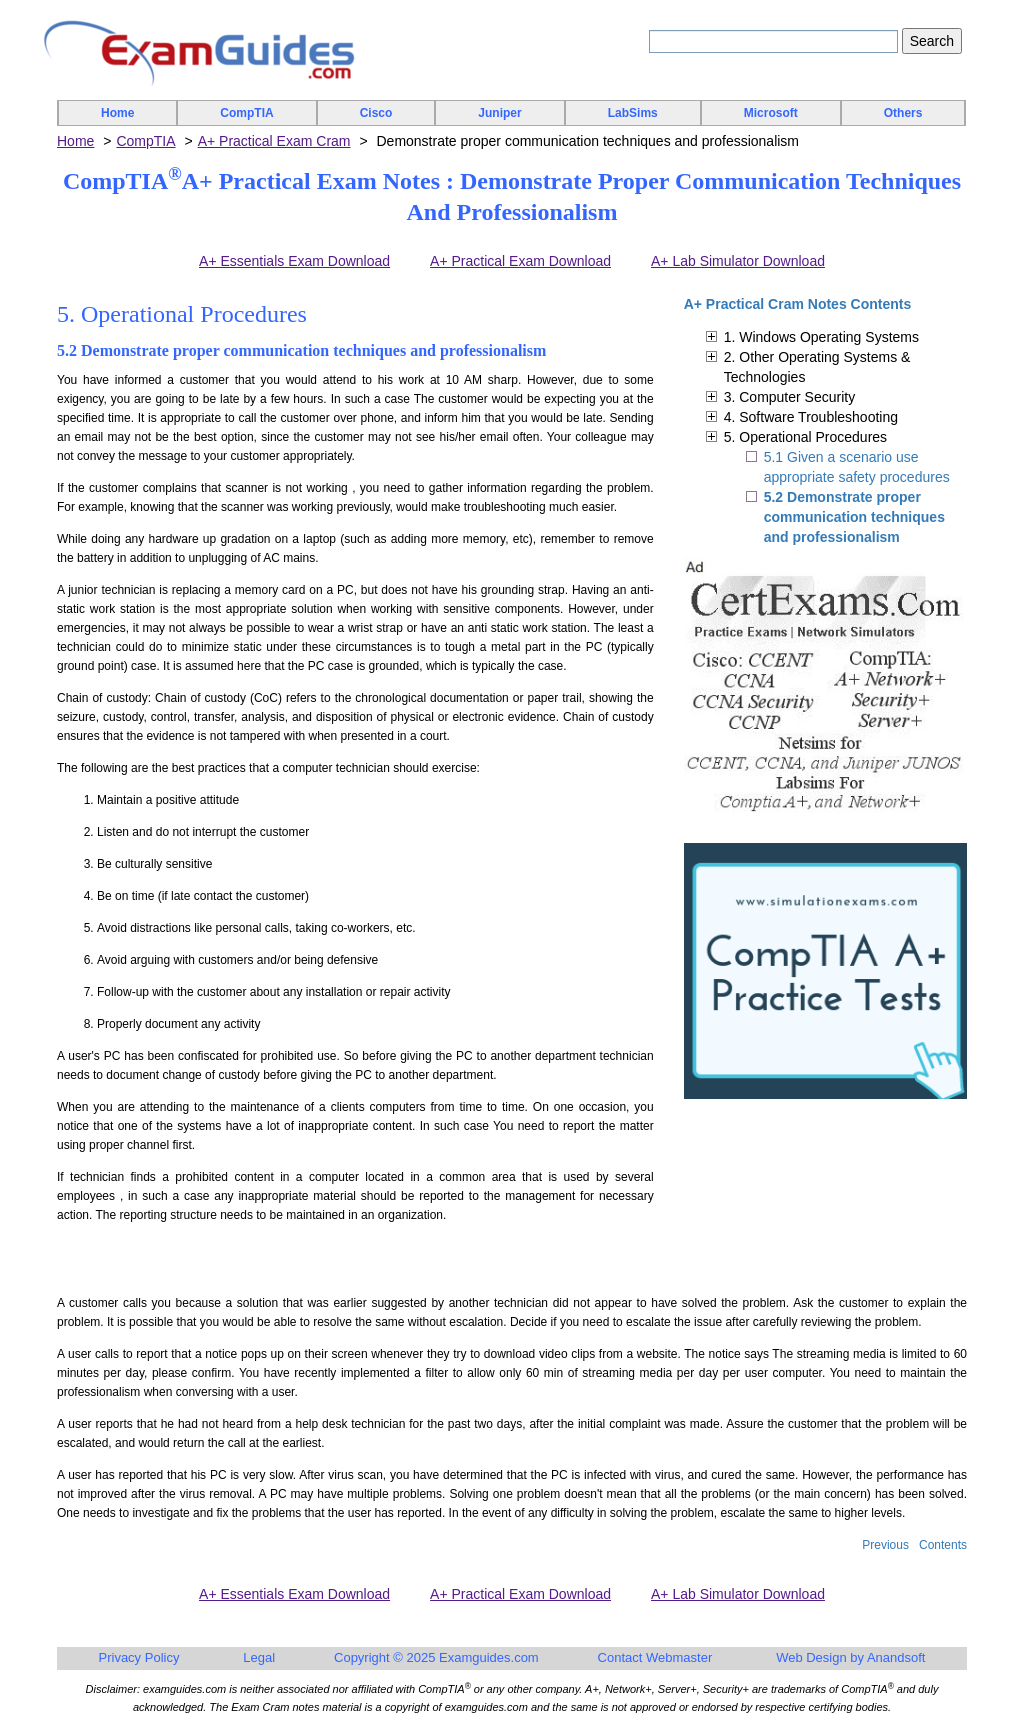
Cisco (376, 113)
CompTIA (246, 113)
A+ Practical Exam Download (520, 261)
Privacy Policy (139, 1657)
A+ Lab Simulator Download (738, 261)
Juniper (499, 113)
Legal (259, 1657)
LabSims (633, 113)
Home (117, 113)
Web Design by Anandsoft (850, 1657)
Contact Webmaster (655, 1657)
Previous (885, 1545)
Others (903, 113)
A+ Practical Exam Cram (274, 141)
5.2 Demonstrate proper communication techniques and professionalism (854, 517)
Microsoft (771, 113)
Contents (943, 1545)
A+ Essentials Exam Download (294, 261)
